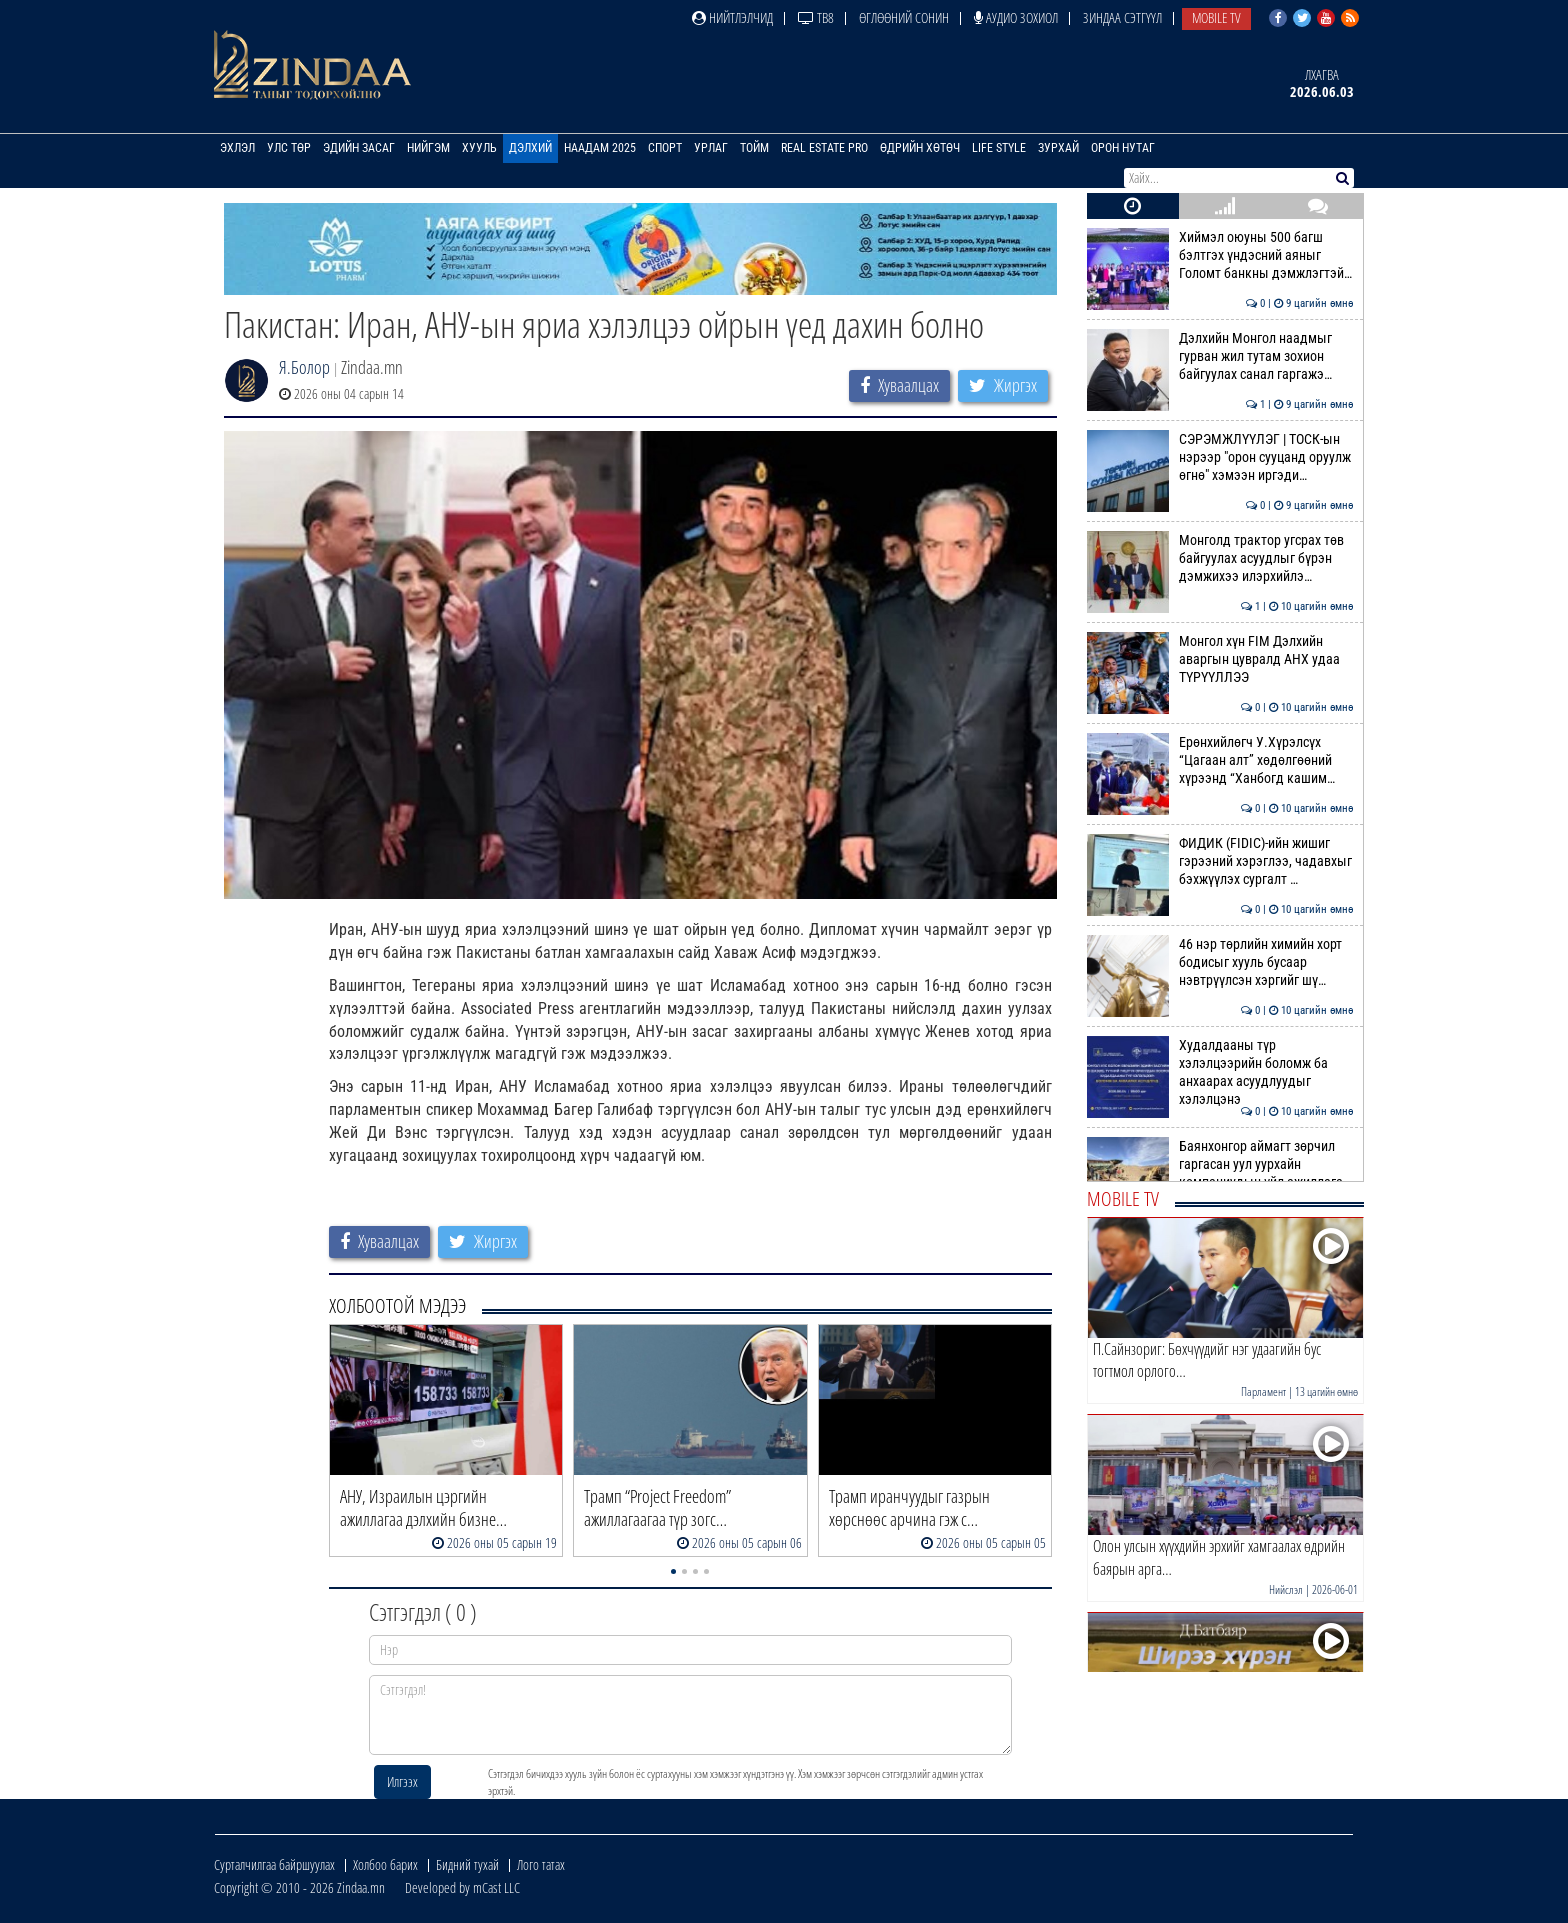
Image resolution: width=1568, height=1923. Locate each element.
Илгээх (402, 1781)
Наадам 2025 (600, 148)
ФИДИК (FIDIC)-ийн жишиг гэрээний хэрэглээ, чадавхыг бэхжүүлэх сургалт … (1220, 861)
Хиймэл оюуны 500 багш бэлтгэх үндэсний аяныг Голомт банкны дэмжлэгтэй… (1220, 255)
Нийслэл (1286, 1589)
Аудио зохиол (1016, 17)
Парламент (1263, 1391)
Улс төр (289, 148)
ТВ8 (816, 17)
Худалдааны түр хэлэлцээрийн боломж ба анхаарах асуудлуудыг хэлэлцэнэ (1220, 1072)
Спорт (665, 148)
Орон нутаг (1123, 148)
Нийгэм (428, 148)
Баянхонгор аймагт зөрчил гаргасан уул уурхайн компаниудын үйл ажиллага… (1220, 1164)
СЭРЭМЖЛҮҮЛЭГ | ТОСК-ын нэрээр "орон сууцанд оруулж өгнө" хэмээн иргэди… (1220, 457)
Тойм (754, 148)
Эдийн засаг (359, 148)
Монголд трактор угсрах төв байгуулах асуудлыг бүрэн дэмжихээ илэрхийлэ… (1220, 558)
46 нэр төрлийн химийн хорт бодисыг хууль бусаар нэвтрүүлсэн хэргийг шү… (1220, 962)
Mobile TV (1216, 17)
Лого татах (541, 1864)
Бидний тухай (467, 1864)
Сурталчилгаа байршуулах (274, 1864)
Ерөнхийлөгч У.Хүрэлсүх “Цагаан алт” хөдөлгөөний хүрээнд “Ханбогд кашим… (1220, 760)
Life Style (999, 148)
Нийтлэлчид (732, 17)
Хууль (479, 148)
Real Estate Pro (824, 148)
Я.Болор (304, 367)
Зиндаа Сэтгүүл (1122, 17)
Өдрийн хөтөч (920, 148)
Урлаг (711, 148)
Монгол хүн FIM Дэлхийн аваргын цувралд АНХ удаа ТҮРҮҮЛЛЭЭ (1220, 659)
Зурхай (1058, 148)
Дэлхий (530, 148)
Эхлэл (237, 148)
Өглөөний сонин (904, 17)
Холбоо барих (385, 1864)
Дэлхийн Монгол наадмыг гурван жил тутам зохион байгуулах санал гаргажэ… (1220, 356)
